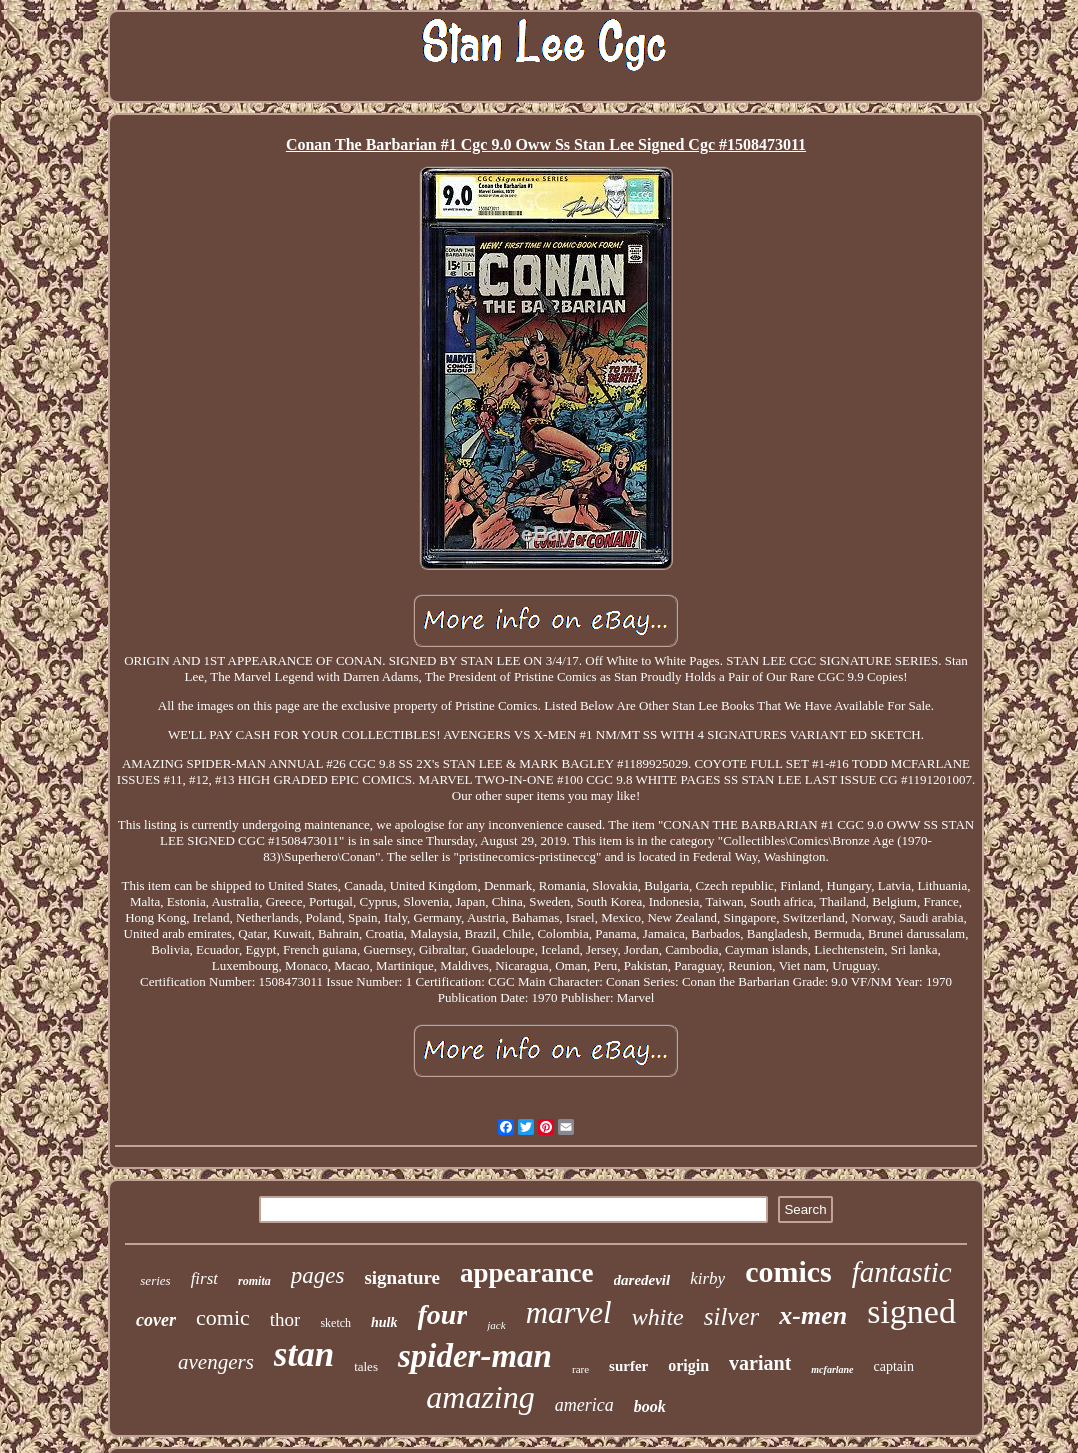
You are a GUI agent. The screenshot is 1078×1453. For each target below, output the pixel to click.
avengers (216, 1362)
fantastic (902, 1272)
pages (318, 1275)
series (155, 1280)
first (204, 1278)
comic (223, 1317)
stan (304, 1354)
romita (254, 1281)
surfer (628, 1366)
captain (894, 1366)
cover (156, 1320)
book (650, 1406)
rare (580, 1369)
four (443, 1314)
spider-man (475, 1356)
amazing (480, 1397)
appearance (526, 1273)
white (658, 1317)
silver (732, 1316)
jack (496, 1325)
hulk (384, 1322)
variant (760, 1363)
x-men (813, 1315)
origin (688, 1365)
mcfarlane (832, 1369)
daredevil (642, 1280)
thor (285, 1319)
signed (911, 1311)
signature (402, 1277)
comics (788, 1271)
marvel (569, 1312)
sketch (335, 1323)
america (584, 1405)
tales (366, 1366)
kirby (707, 1278)
